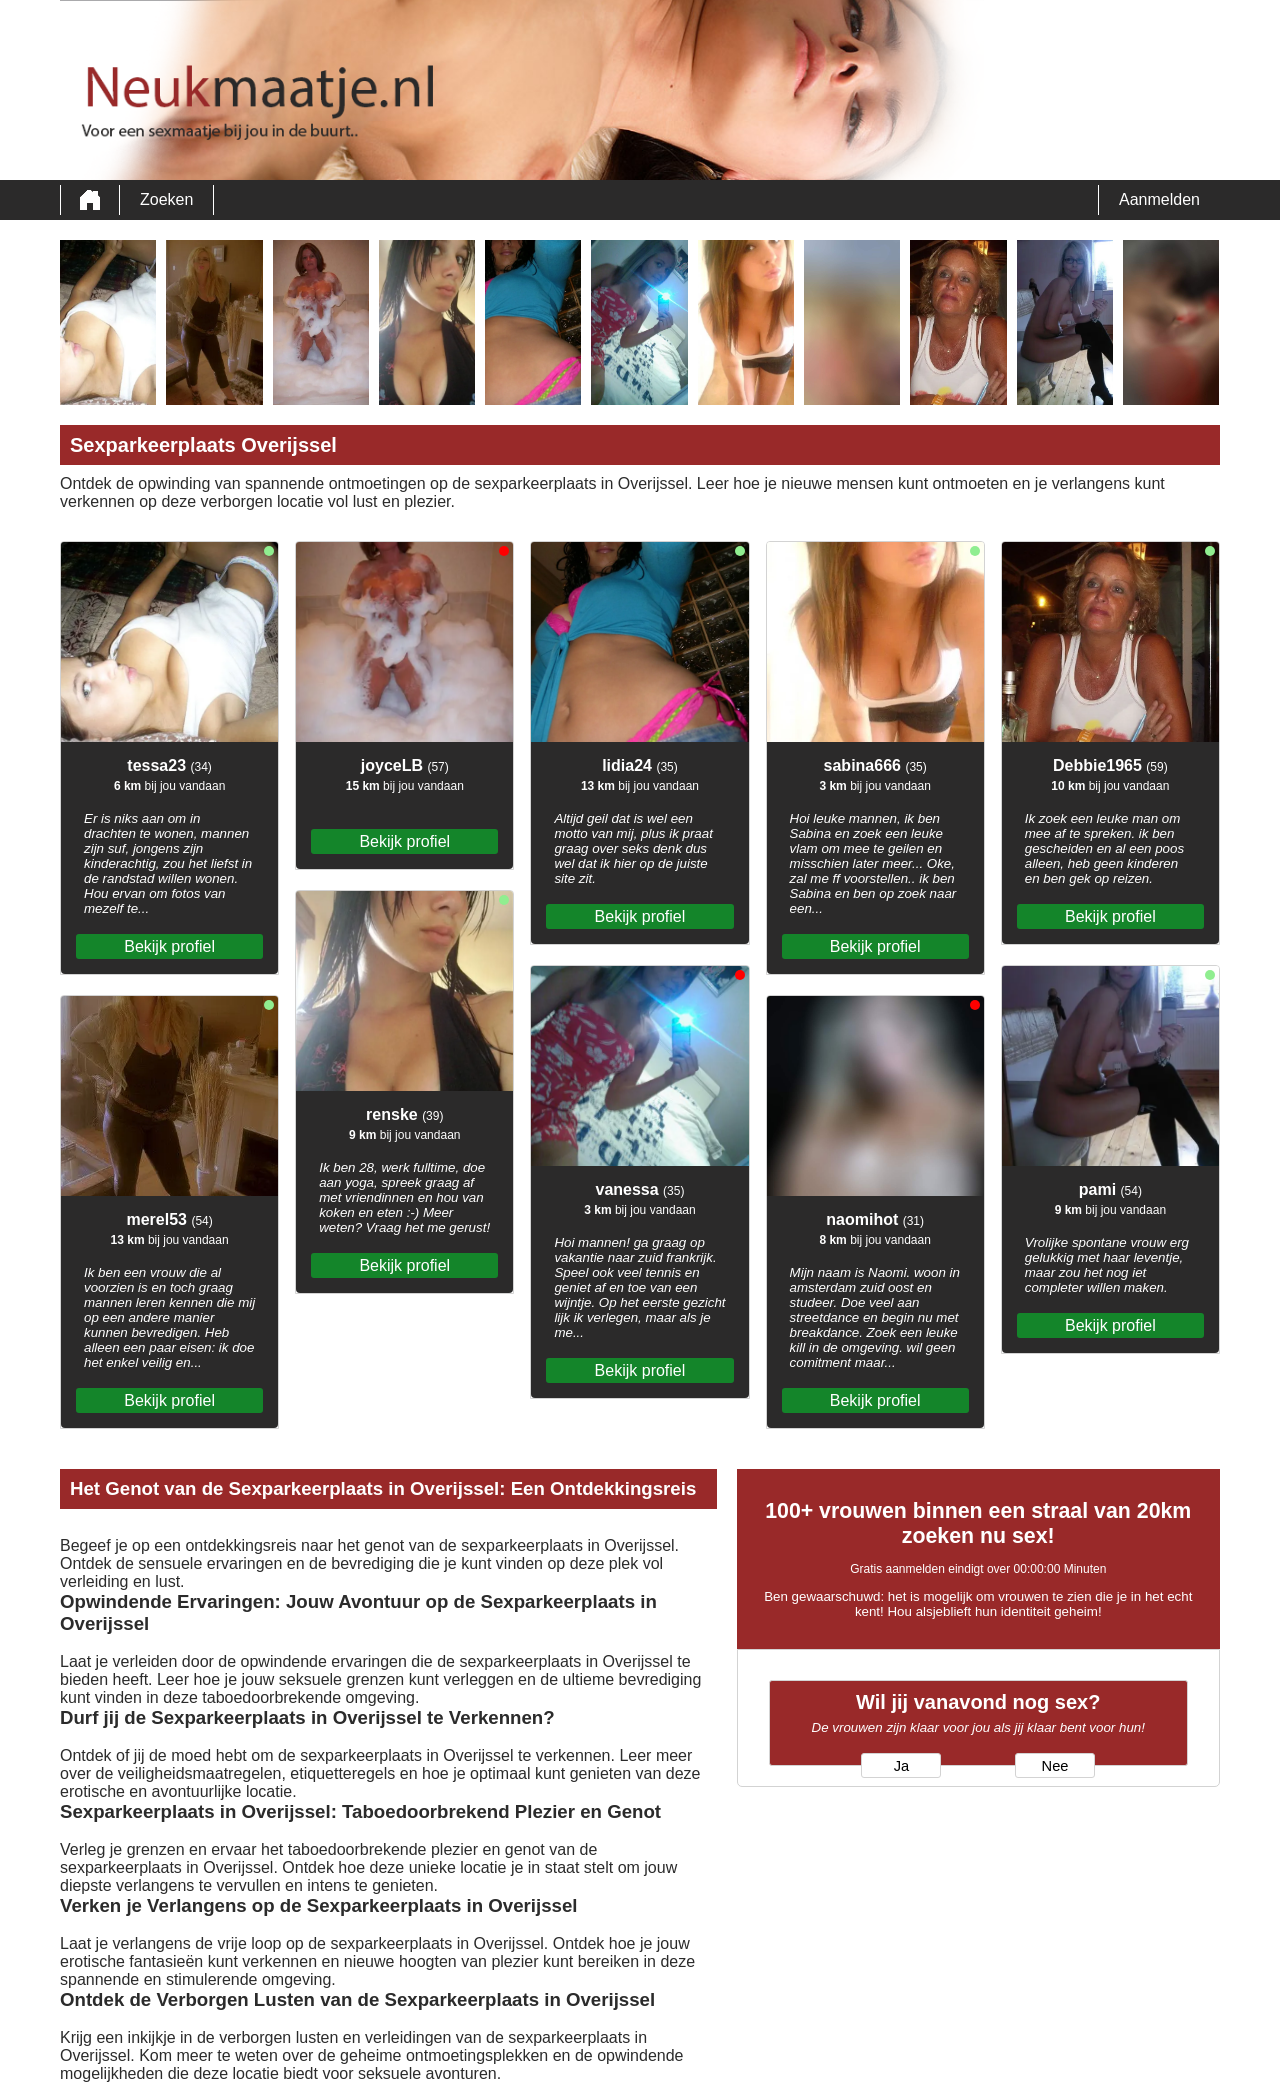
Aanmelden (1159, 199)
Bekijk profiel (169, 946)
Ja (901, 1766)
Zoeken (166, 199)
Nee (1055, 1766)
